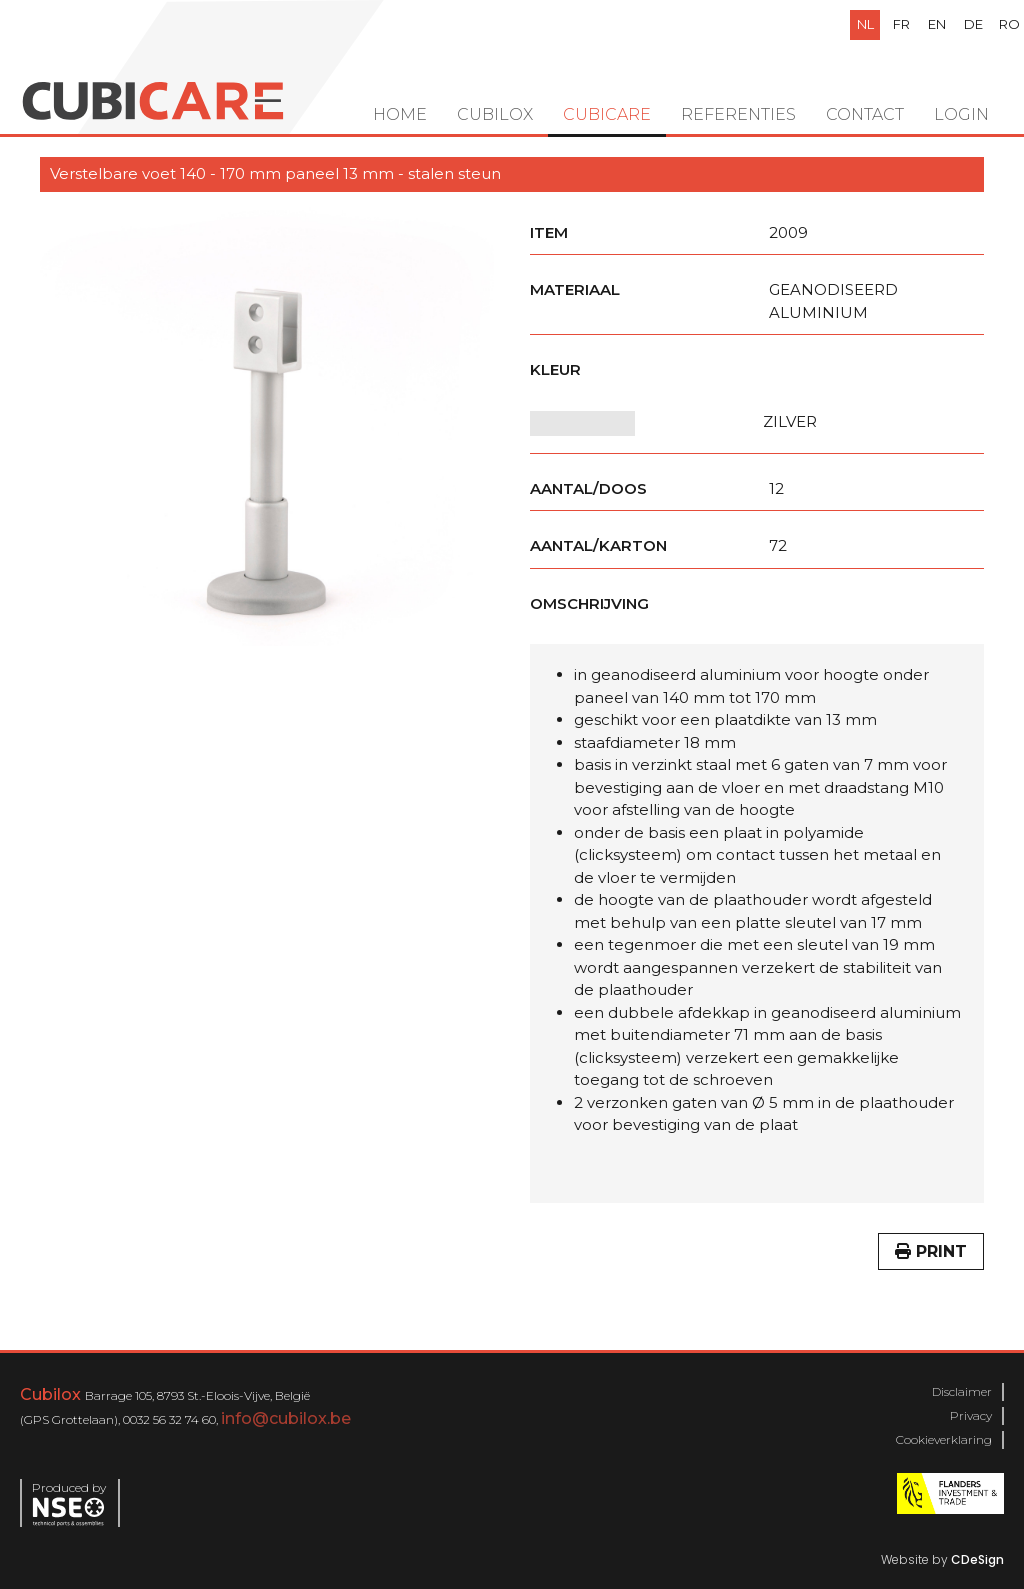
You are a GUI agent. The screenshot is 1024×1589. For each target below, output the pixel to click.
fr (901, 24)
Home (400, 114)
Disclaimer (962, 1391)
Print (931, 1251)
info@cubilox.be (286, 1418)
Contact (865, 114)
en (937, 24)
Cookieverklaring (944, 1439)
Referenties (738, 114)
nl (865, 24)
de (973, 24)
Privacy (971, 1415)
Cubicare (607, 114)
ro (1009, 24)
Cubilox (495, 114)
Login (961, 114)
